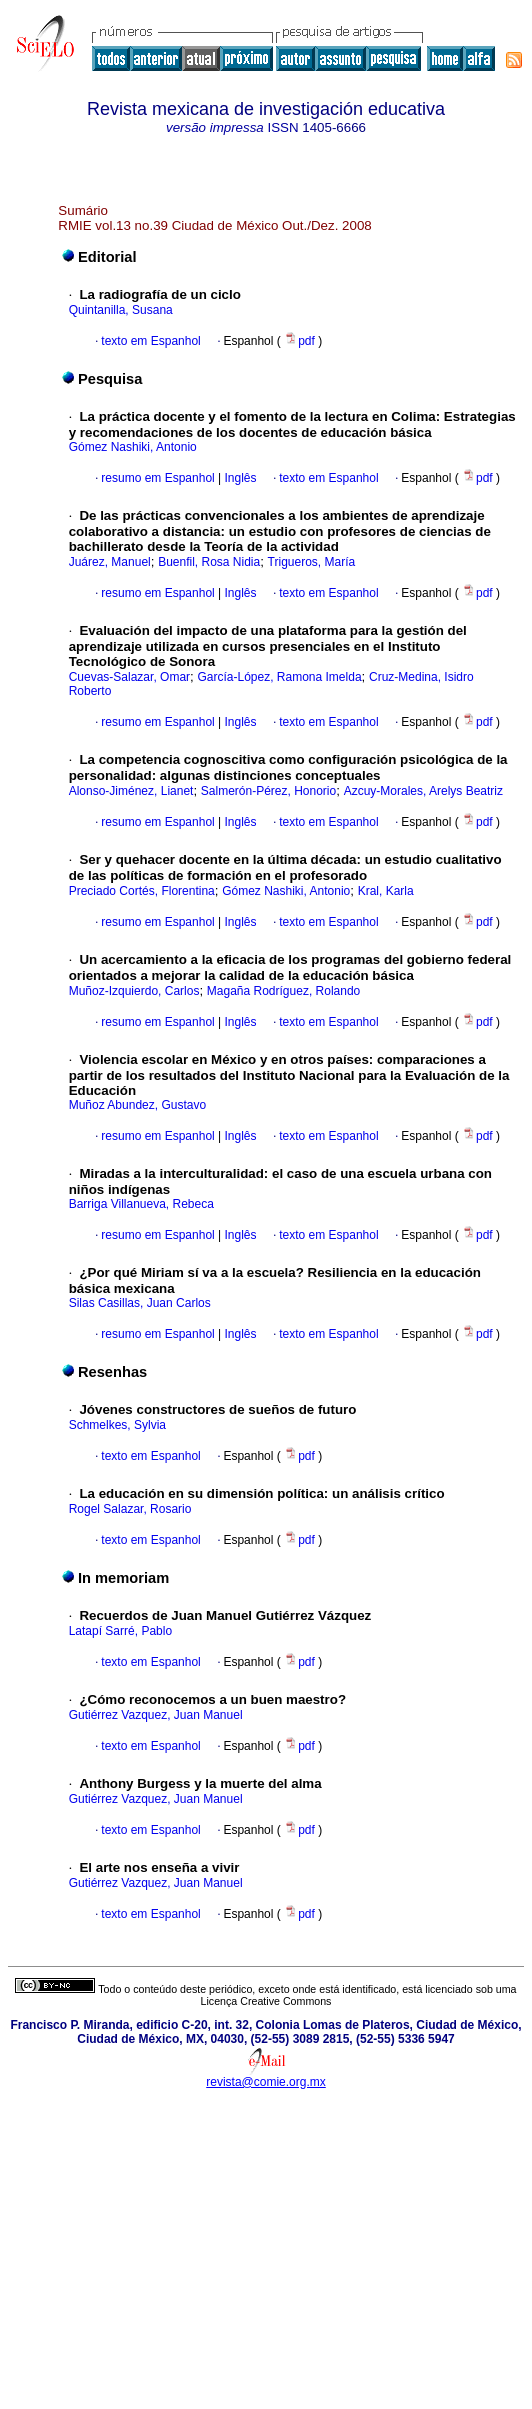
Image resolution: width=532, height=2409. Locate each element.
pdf (301, 341)
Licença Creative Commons (266, 2001)
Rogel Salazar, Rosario (130, 1509)
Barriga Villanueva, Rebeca (141, 1204)
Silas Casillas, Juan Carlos (140, 1303)
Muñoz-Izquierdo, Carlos (134, 991)
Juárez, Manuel (110, 562)
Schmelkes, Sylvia (117, 1425)
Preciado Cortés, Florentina (142, 891)
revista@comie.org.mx (266, 2082)
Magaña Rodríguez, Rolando (283, 991)
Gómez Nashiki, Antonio (133, 447)
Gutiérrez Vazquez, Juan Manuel (156, 1715)
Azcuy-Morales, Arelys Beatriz (423, 791)
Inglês (238, 478)
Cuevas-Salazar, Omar (129, 677)
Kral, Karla (386, 891)
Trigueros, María (312, 562)
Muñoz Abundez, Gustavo (137, 1105)
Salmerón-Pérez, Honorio (268, 791)
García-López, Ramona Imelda (279, 677)
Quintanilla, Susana (121, 310)
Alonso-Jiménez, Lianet (131, 791)
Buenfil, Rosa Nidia (209, 562)
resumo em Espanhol (157, 478)
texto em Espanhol (150, 341)
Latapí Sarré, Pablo (120, 1631)
